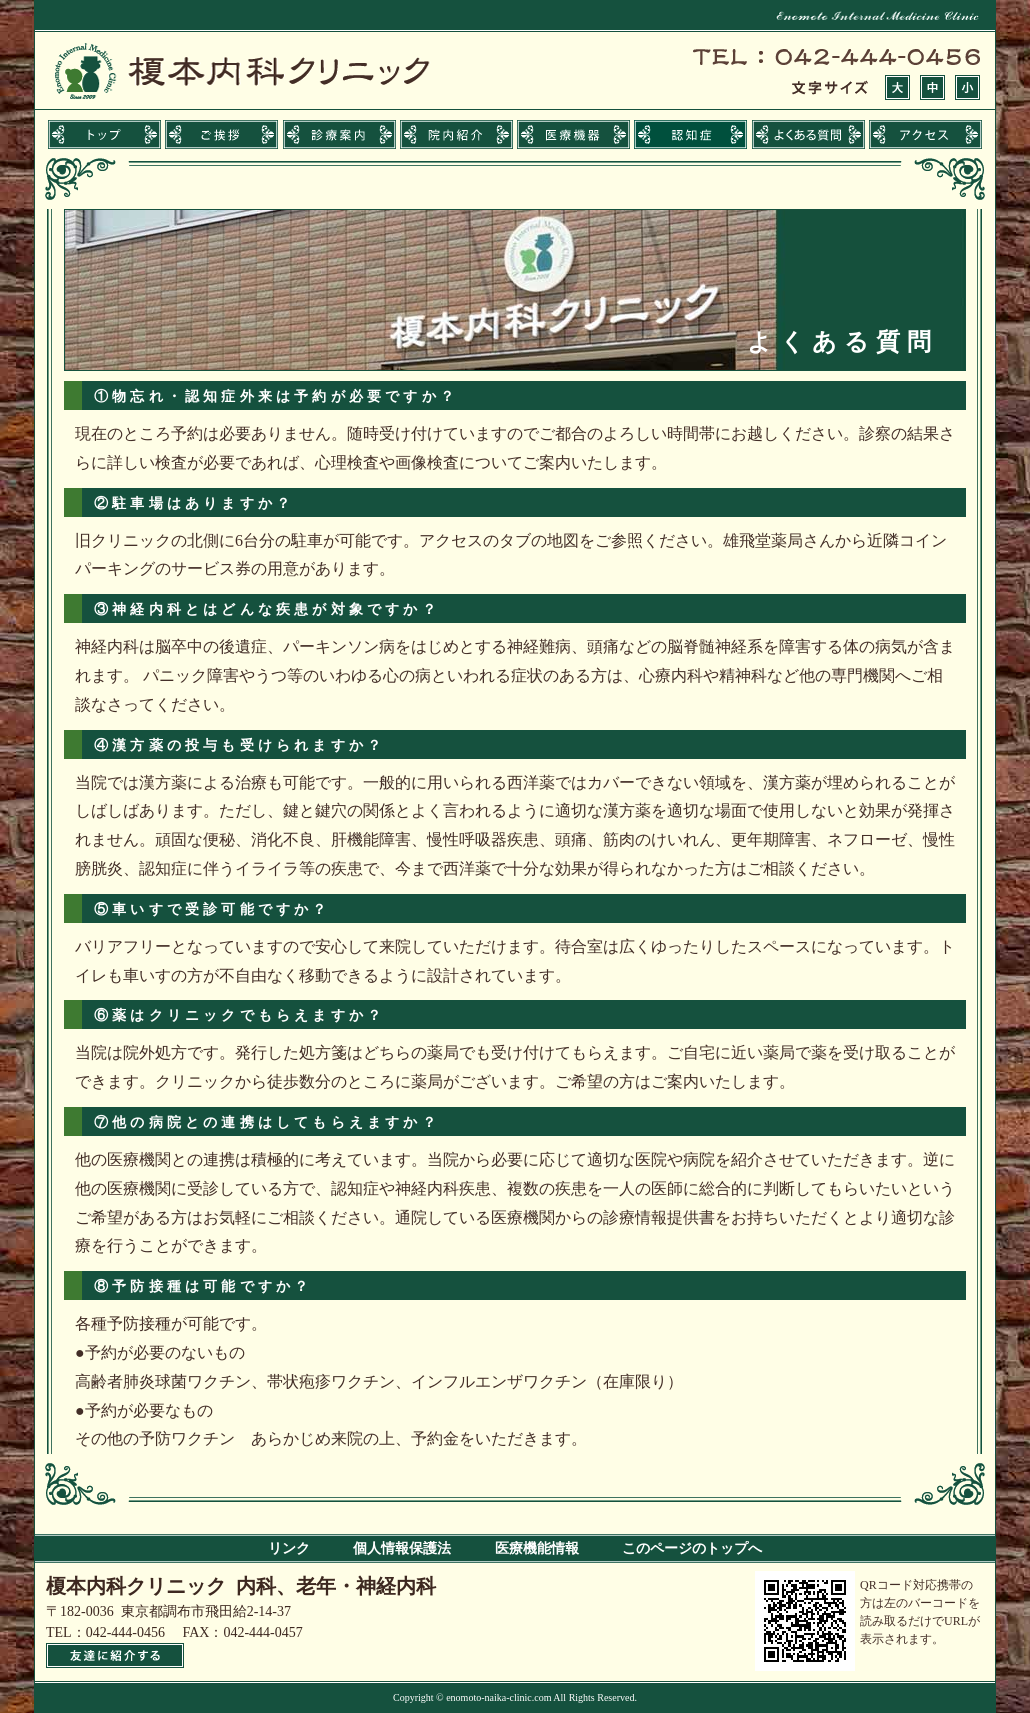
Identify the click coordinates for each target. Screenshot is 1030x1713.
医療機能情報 (537, 1548)
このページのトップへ (692, 1548)
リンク (289, 1548)
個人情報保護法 (402, 1548)
